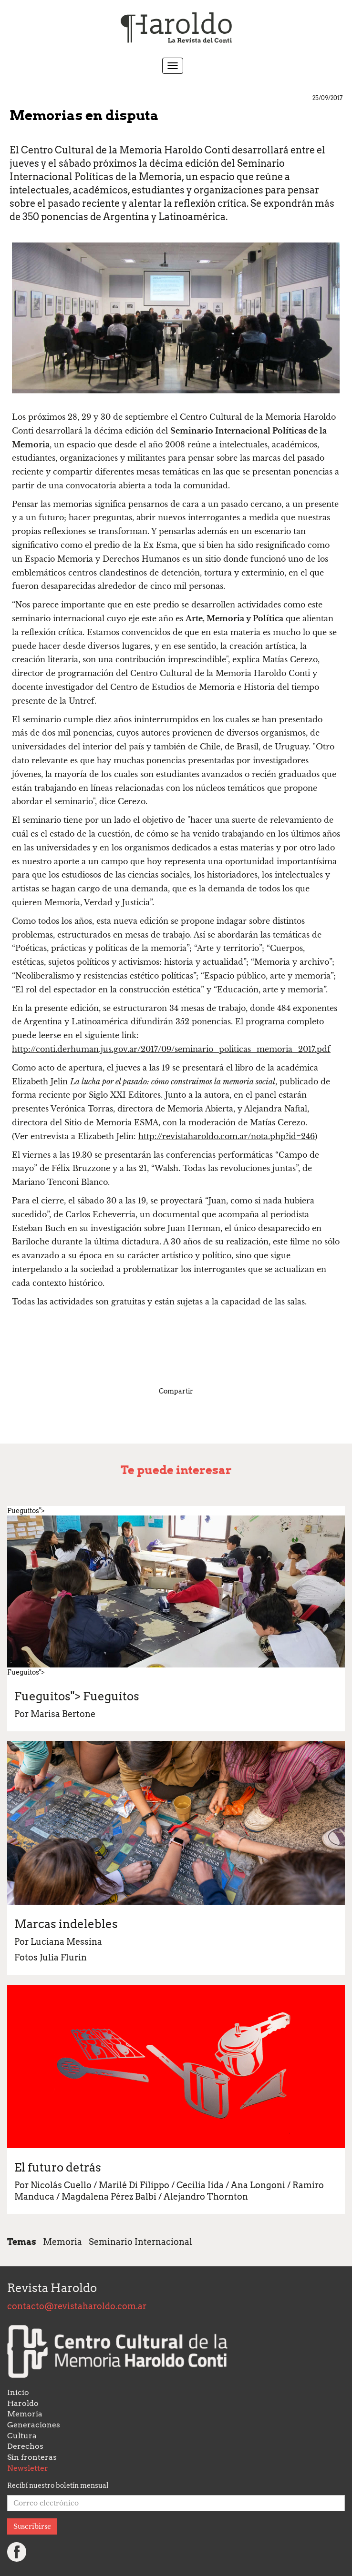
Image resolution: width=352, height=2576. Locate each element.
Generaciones (33, 2424)
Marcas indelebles (66, 1924)
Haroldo (23, 2403)
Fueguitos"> (76, 1696)
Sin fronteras (32, 2457)
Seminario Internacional (140, 2242)
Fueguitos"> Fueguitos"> (176, 1591)
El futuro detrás (57, 2167)
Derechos (25, 2446)
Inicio (18, 2392)
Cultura (22, 2435)
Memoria (62, 2242)
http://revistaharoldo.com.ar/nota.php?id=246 (226, 1136)
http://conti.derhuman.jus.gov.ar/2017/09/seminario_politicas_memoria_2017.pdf (171, 1049)
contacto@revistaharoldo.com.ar (76, 2306)
